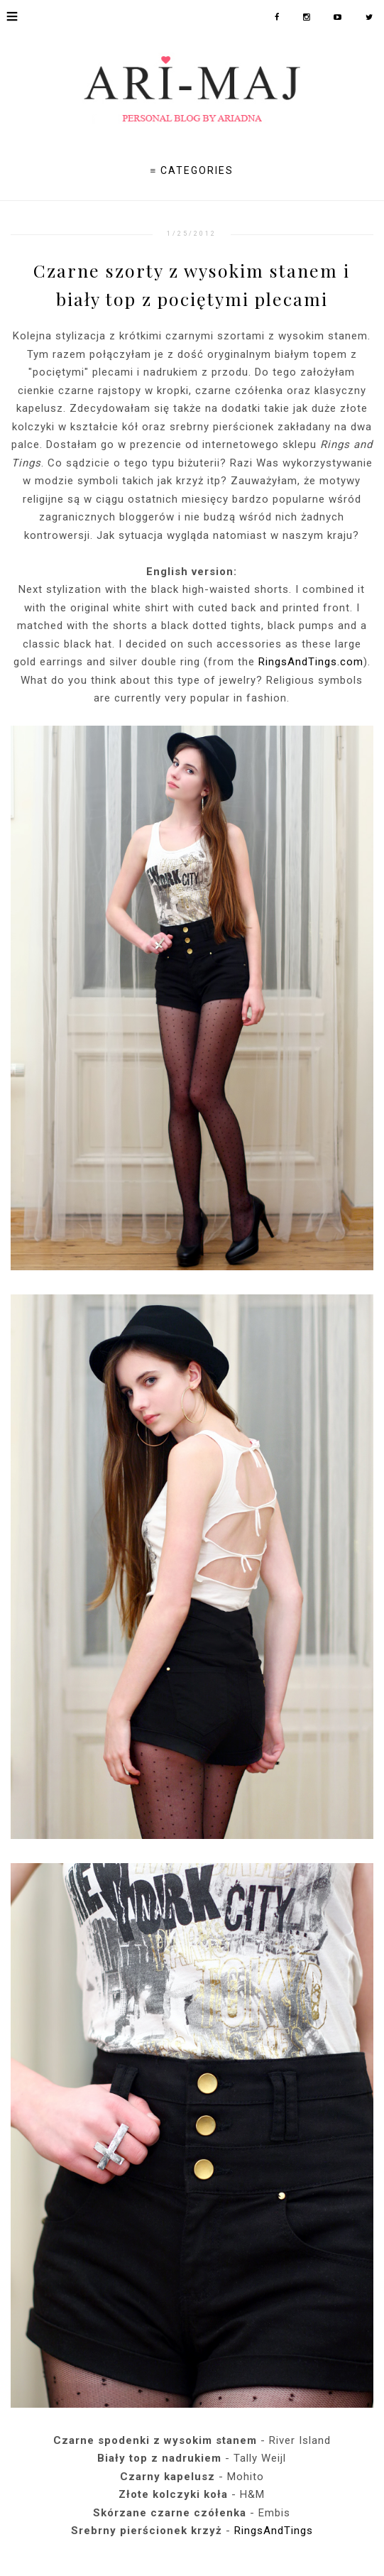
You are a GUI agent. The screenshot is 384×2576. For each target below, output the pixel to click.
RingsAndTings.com (310, 661)
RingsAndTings (273, 2530)
